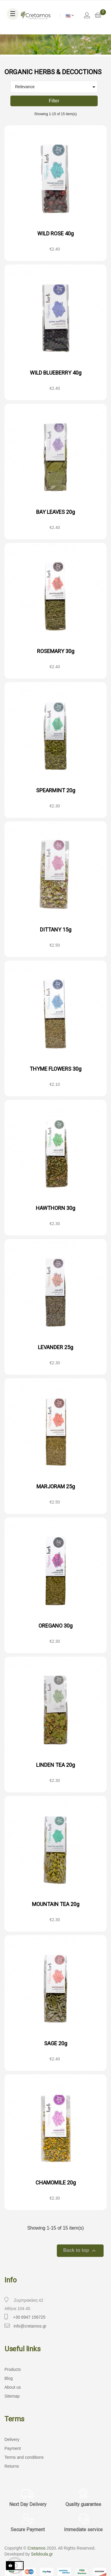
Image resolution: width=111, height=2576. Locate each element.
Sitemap (12, 2396)
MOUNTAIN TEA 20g (55, 1904)
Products (12, 2369)
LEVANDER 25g (55, 1347)
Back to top (80, 2250)
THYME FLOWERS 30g (55, 1069)
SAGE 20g (55, 2043)
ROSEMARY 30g (55, 651)
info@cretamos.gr (30, 2326)
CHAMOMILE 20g (56, 2182)
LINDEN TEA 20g (55, 1765)
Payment (12, 2448)
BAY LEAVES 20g (55, 512)
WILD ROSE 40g (55, 233)
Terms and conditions (24, 2457)
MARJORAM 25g (55, 1486)
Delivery (12, 2439)
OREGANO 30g (55, 1626)
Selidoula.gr (42, 2554)
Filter (54, 100)
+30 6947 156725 (29, 2317)
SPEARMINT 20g (55, 790)
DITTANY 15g (55, 929)
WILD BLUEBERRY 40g (55, 373)
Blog (8, 2378)
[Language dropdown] (69, 15)
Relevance (56, 87)
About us (12, 2387)
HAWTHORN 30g (55, 1208)
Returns (11, 2466)
